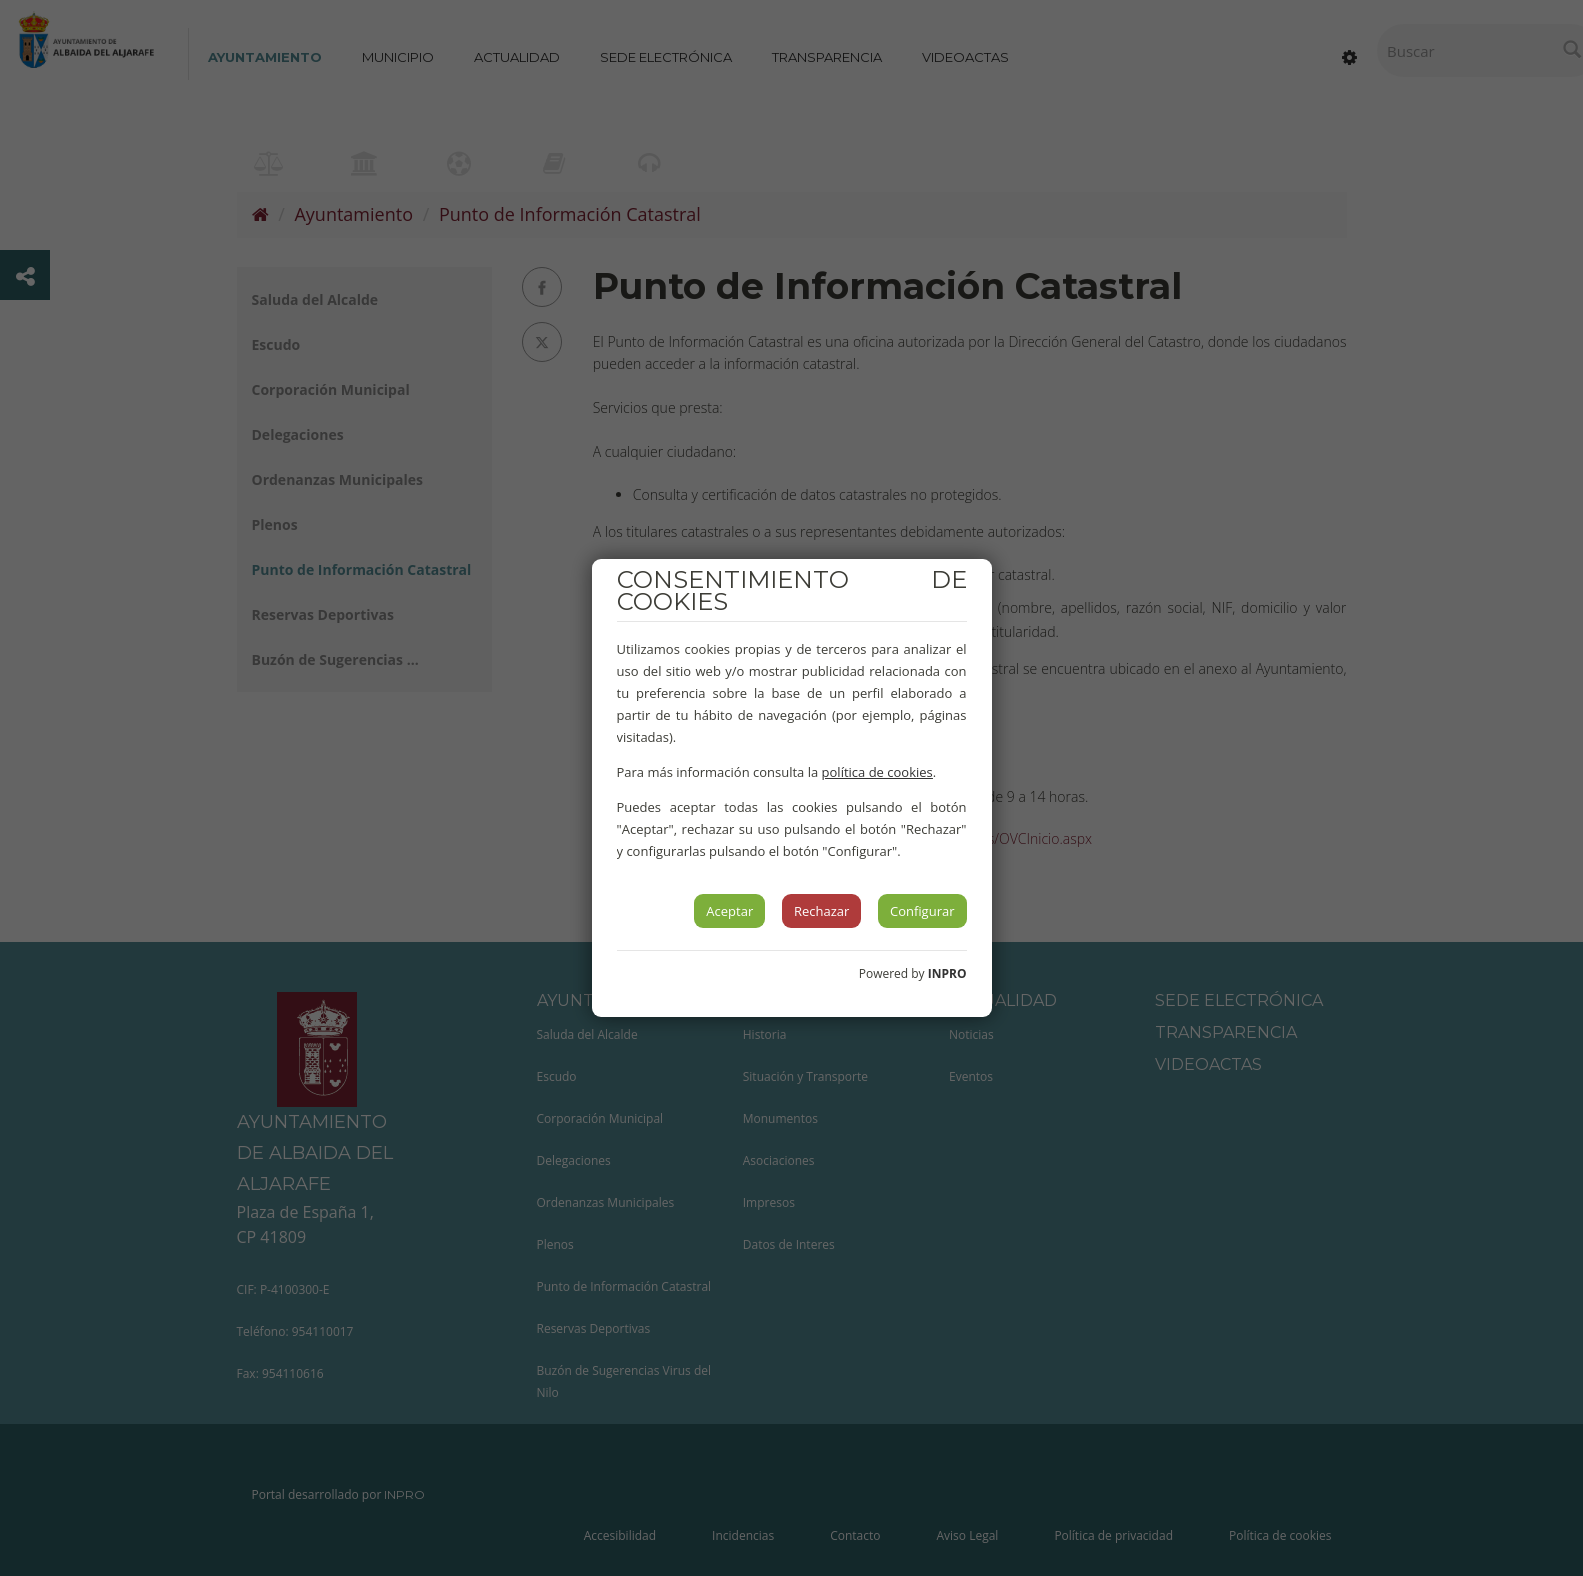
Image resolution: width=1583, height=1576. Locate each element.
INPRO (947, 973)
